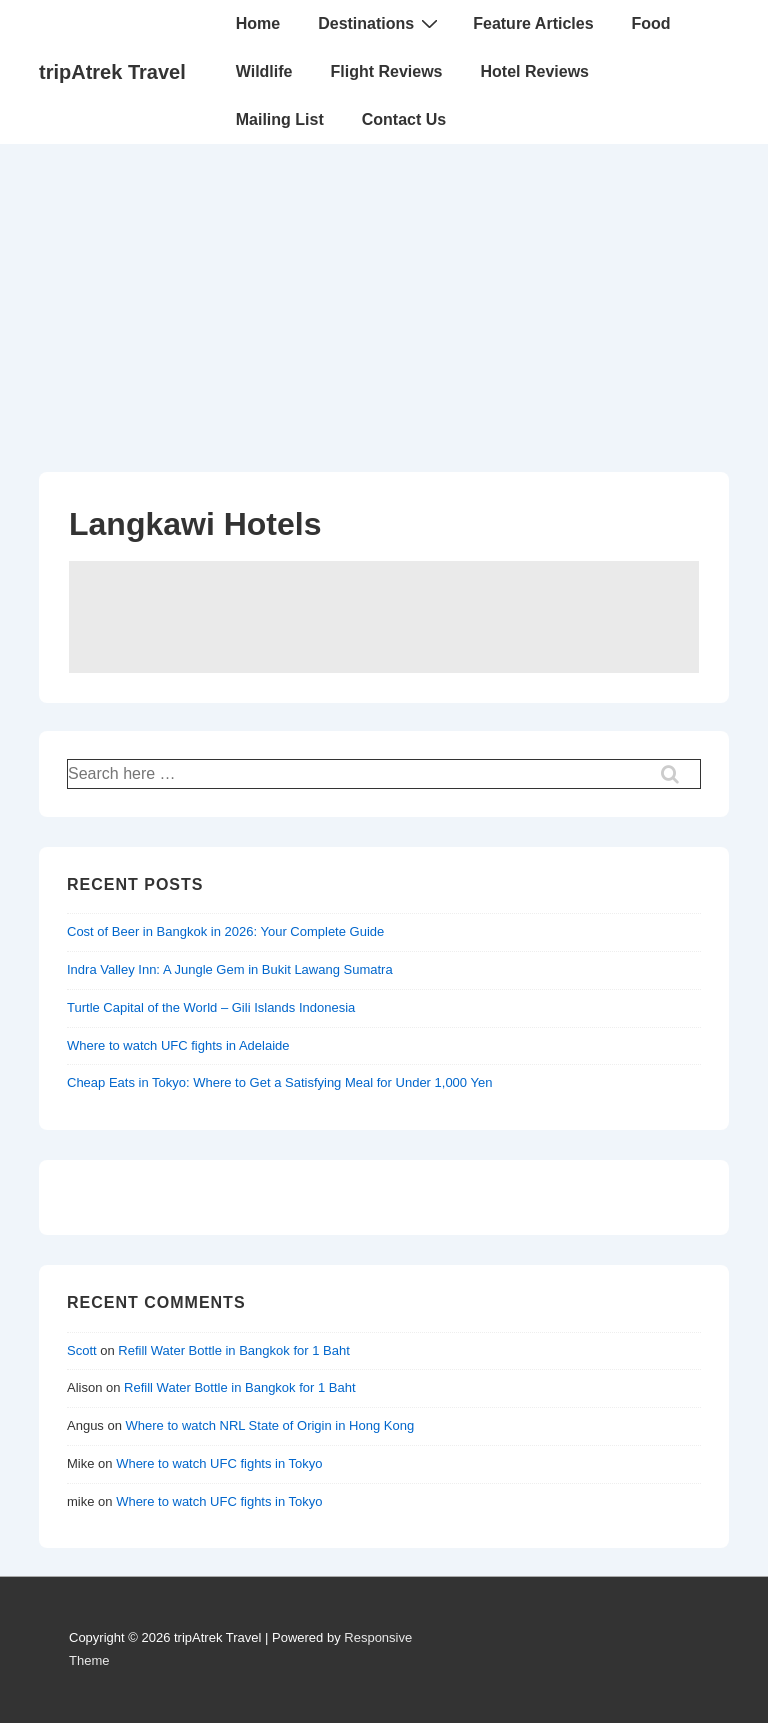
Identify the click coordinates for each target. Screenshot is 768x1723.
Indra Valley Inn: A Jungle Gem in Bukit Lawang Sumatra (230, 969)
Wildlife (264, 71)
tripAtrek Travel (112, 72)
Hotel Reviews (535, 71)
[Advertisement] (384, 294)
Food (651, 23)
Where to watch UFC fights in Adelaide (178, 1045)
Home (258, 23)
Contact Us (404, 119)
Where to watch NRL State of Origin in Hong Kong (270, 1425)
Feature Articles (533, 23)
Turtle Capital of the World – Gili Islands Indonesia (211, 1007)
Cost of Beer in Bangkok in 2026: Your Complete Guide (225, 931)
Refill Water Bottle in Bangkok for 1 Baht (233, 1350)
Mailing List (280, 119)
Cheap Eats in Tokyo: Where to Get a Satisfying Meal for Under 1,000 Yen (279, 1082)
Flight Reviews (386, 71)
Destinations (380, 23)
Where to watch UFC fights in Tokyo (219, 1463)
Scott (82, 1350)
